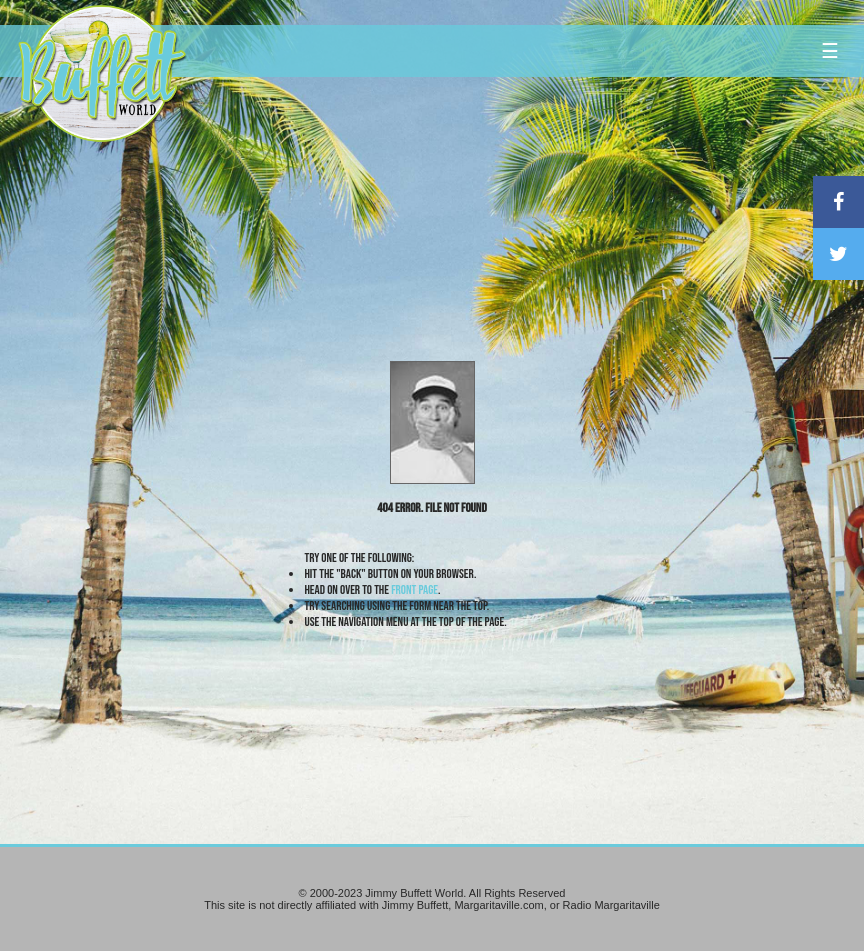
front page (414, 590)
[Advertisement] (511, 185)
